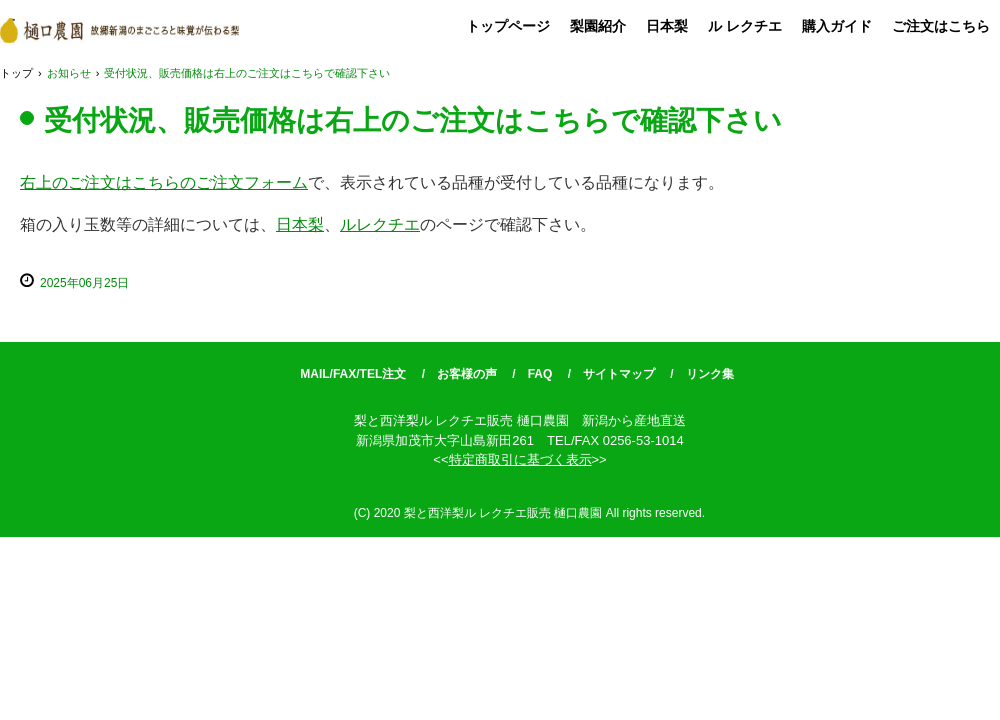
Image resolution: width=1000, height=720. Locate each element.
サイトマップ (619, 374)
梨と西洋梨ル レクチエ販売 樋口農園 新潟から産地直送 (119, 30)
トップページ (508, 26)
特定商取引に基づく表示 (520, 459)
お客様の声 (467, 374)
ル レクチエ (745, 26)
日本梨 (667, 26)
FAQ (540, 374)
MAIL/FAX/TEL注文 (353, 374)
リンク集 (710, 374)
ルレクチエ (380, 224)
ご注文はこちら (941, 26)
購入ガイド (837, 26)
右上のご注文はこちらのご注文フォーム (164, 182)
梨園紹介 (598, 26)
